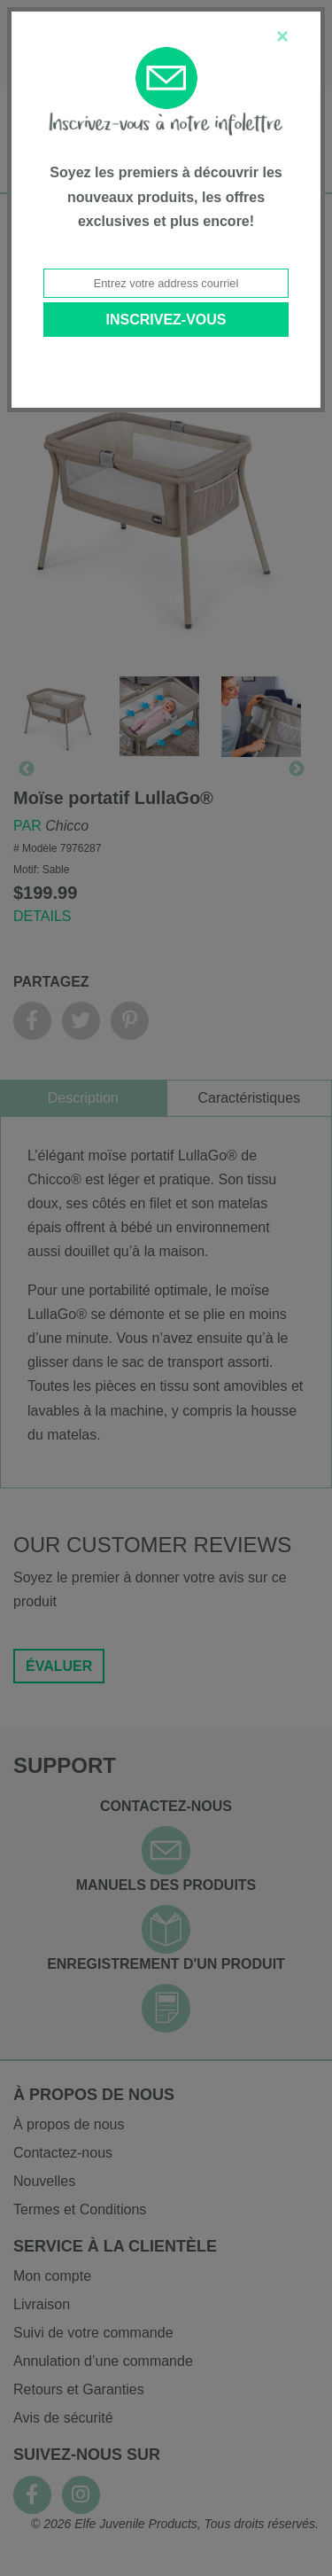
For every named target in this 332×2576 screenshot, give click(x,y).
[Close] (282, 36)
